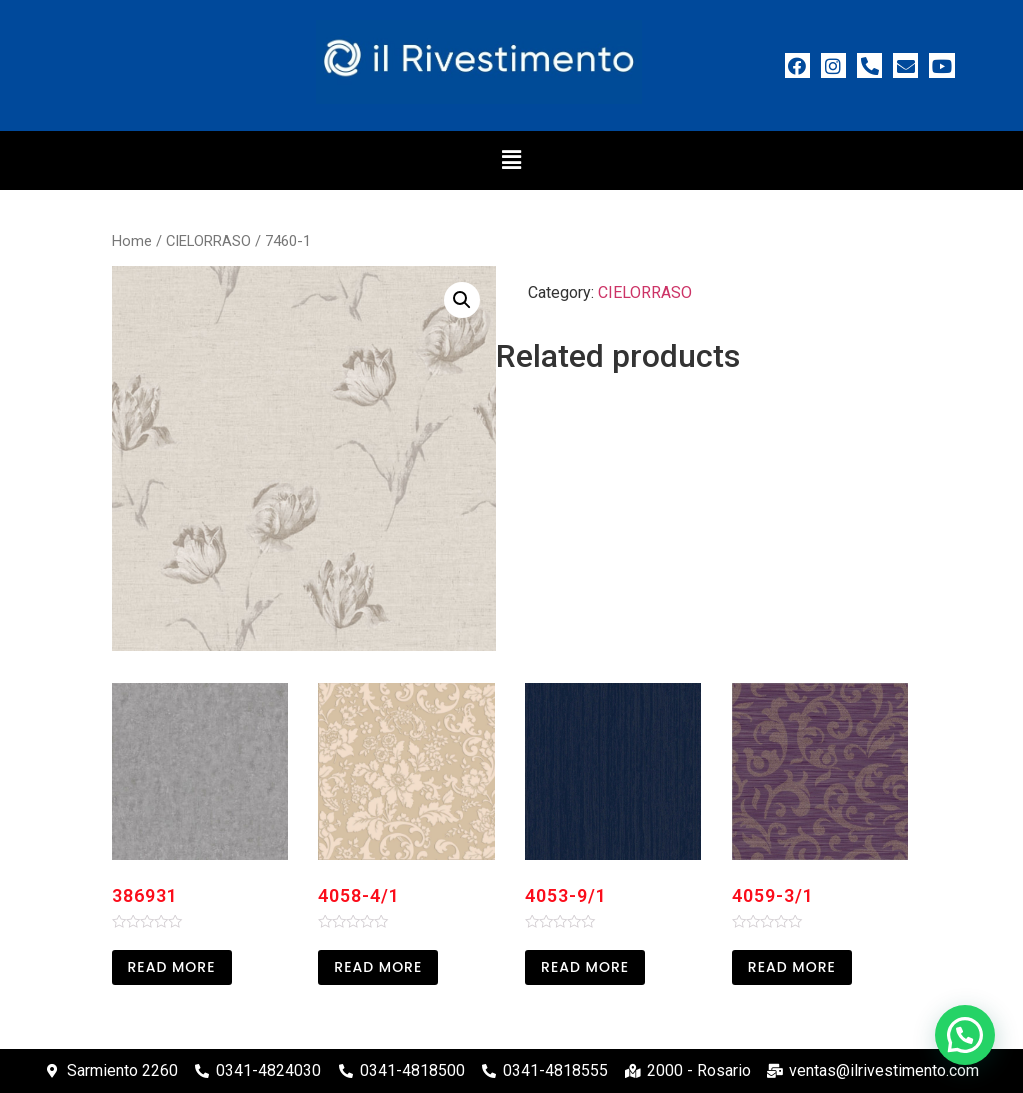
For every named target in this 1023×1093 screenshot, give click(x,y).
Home (132, 241)
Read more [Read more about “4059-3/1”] (792, 967)
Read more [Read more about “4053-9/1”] (585, 967)
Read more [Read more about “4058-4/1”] (378, 967)
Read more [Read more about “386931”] (172, 967)
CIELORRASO (208, 241)
